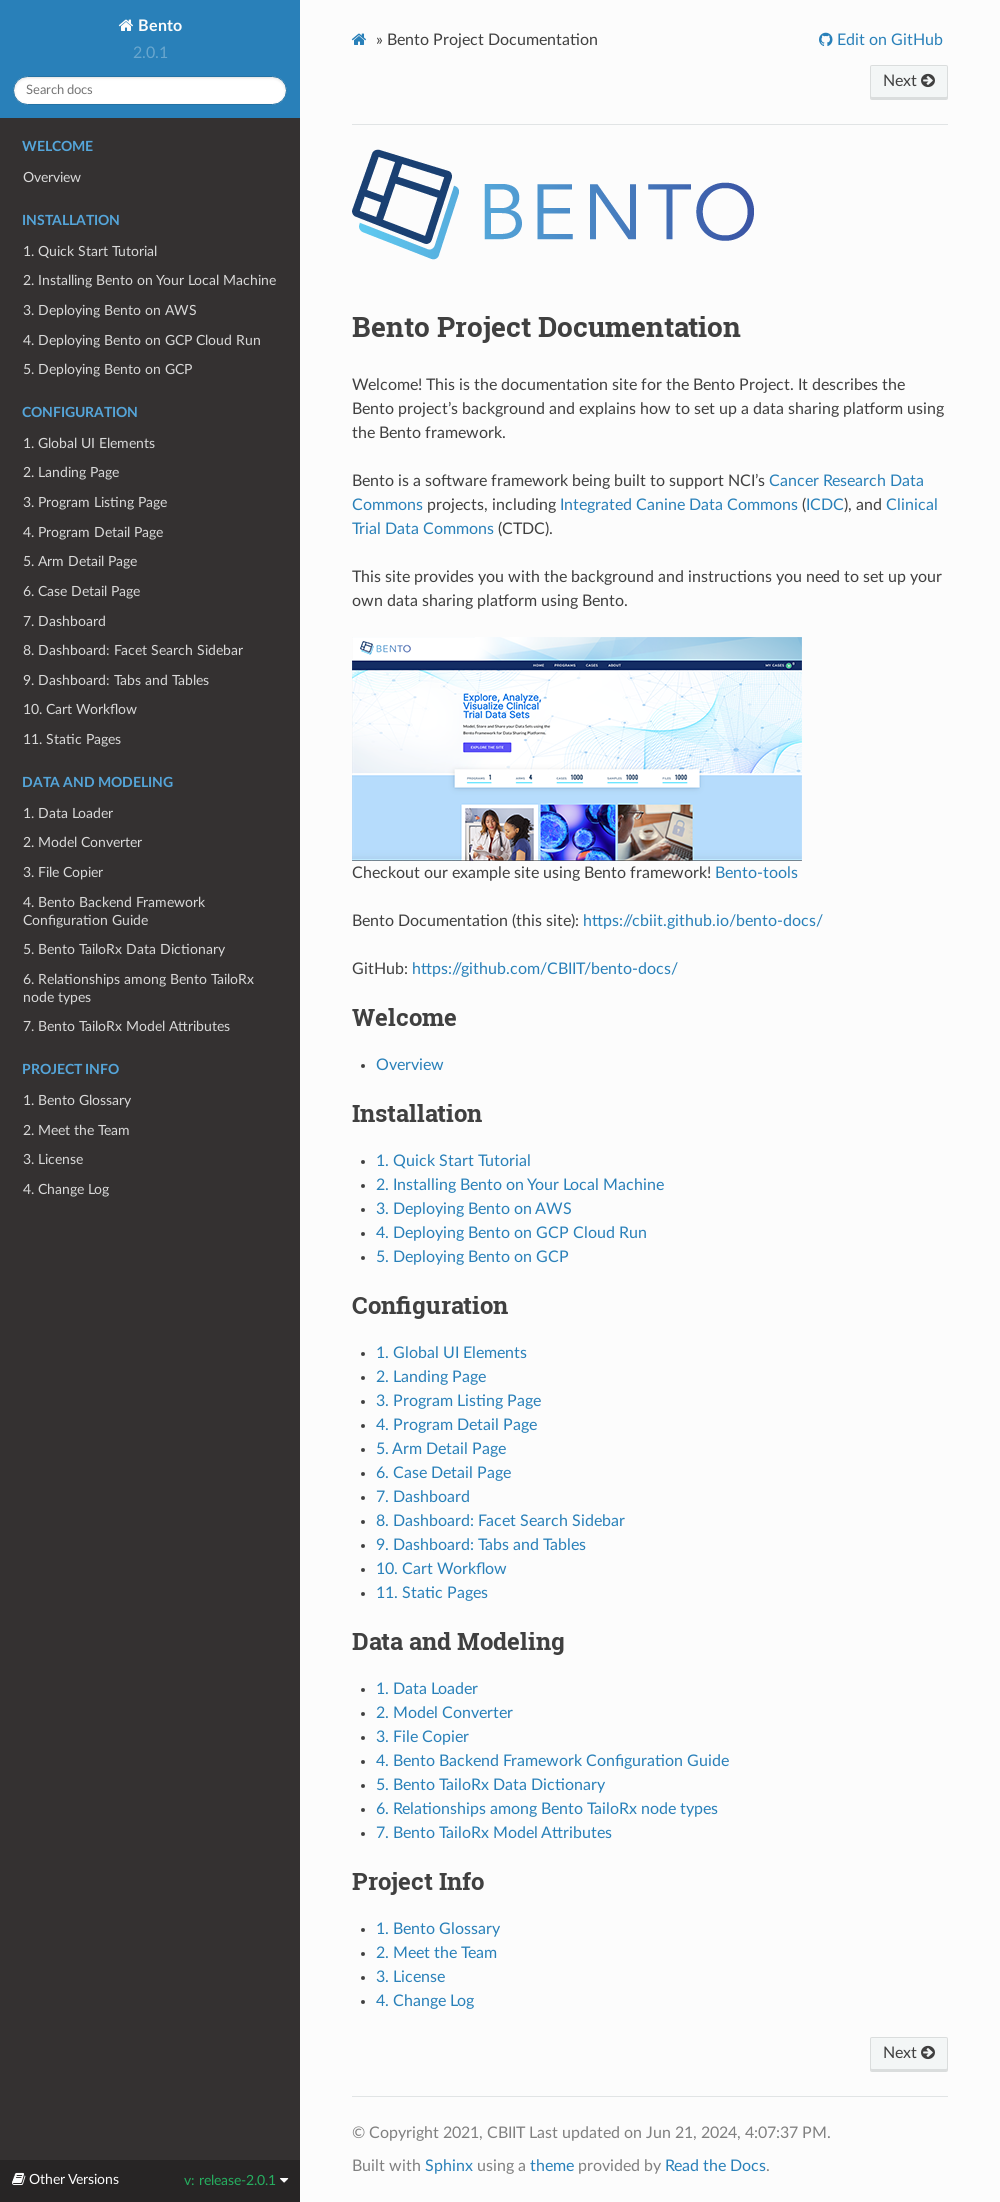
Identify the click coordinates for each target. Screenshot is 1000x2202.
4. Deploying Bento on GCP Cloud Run (142, 340)
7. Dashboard (64, 621)
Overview (52, 177)
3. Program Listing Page (95, 502)
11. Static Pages (72, 739)
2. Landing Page (71, 472)
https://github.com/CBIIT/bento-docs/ (545, 969)
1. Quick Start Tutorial (90, 251)
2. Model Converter (82, 842)
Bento (158, 26)
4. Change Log (66, 1189)
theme (552, 2166)
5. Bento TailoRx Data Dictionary (124, 949)
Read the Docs (715, 2166)
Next (909, 81)
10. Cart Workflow (80, 709)
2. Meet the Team (76, 1130)
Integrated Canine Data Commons (679, 505)
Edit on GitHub (888, 40)
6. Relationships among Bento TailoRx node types (138, 988)
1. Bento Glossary (77, 1100)
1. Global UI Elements (89, 443)
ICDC (825, 505)
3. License (53, 1159)
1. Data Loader (68, 813)
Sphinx (449, 2166)
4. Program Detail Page (93, 532)
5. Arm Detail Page (80, 561)
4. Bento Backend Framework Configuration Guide (114, 911)
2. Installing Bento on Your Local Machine (149, 280)
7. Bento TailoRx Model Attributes (126, 1026)
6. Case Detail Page (81, 591)
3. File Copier (63, 872)
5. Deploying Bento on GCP (107, 369)
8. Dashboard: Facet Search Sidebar (133, 650)
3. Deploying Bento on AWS (110, 310)
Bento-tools (756, 873)
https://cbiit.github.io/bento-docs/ (703, 921)
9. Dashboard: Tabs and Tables (116, 680)
